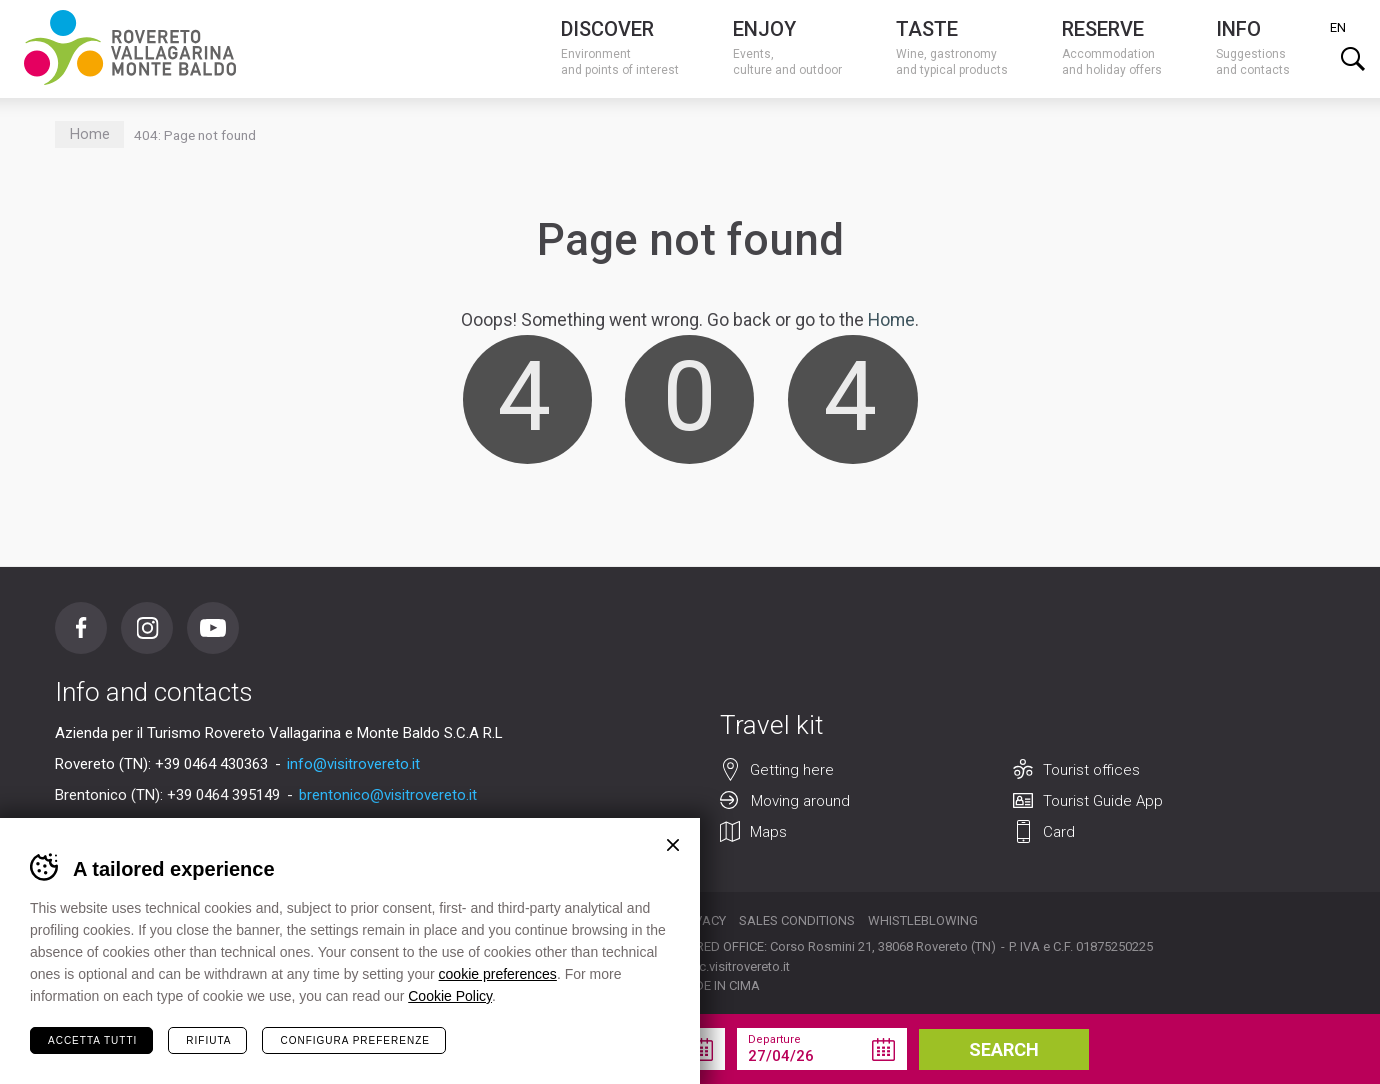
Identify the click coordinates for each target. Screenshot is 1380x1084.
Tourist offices (1091, 770)
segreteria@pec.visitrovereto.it (702, 966)
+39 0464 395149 (223, 795)
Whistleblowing (923, 920)
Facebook (81, 628)
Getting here (792, 770)
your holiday (403, 1049)
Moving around (800, 801)
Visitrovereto (130, 47)
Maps (768, 832)
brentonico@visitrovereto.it (388, 795)
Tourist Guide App (1103, 801)
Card (1059, 832)
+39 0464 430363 (211, 764)
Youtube (213, 628)
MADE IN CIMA (717, 985)
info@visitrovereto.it (353, 764)
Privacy (701, 920)
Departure (774, 1039)
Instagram (147, 628)
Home (90, 134)
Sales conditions (797, 920)
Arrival (582, 1039)
